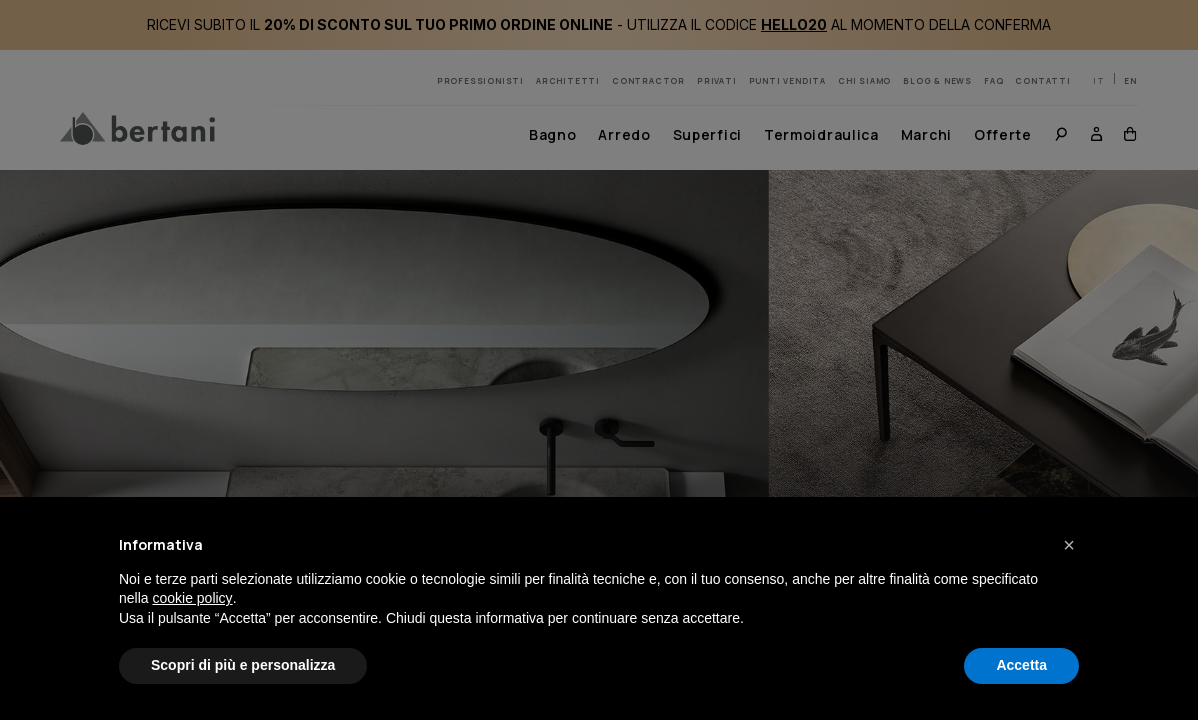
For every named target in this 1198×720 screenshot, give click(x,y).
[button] (1069, 545)
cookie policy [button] (192, 598)
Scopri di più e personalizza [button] (243, 665)
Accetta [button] (1021, 665)
